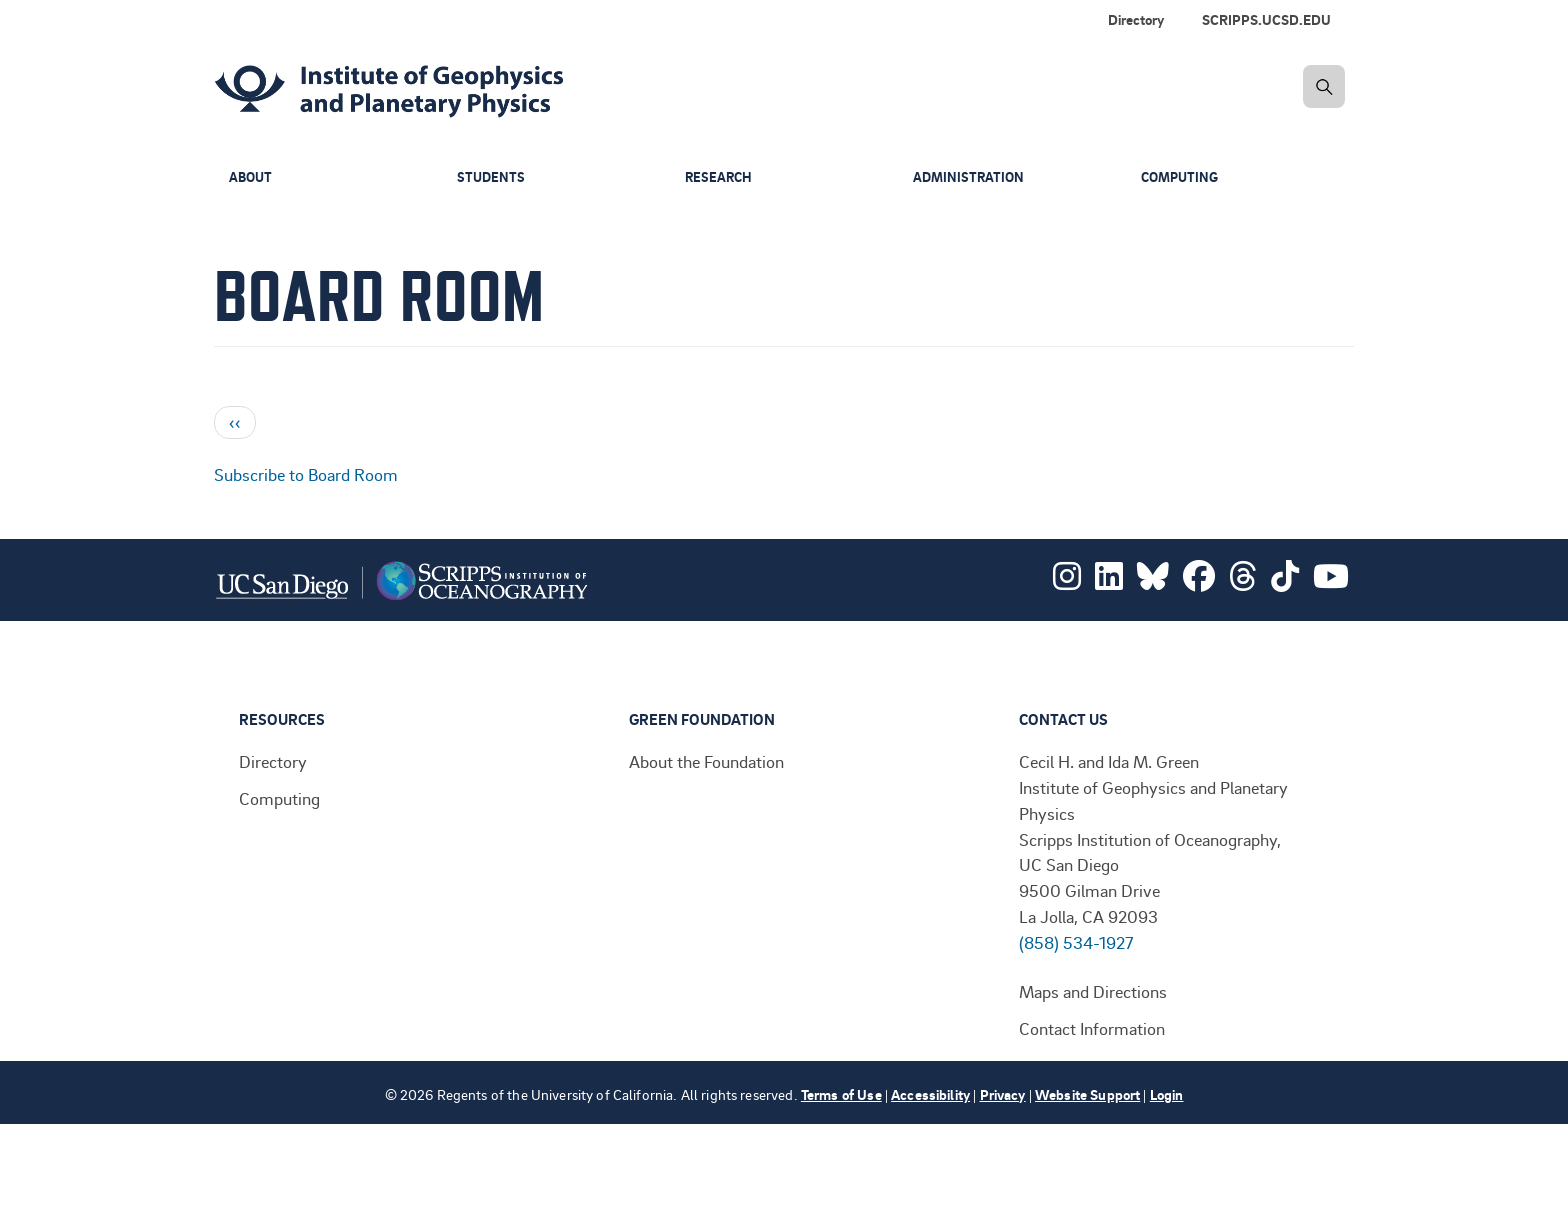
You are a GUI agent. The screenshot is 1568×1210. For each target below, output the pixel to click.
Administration (970, 177)
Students (492, 177)
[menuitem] (1270, 20)
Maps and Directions (1093, 991)
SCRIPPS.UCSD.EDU (1266, 19)
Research (720, 177)
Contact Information (1092, 1028)
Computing (1182, 177)
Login (1167, 1094)
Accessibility (930, 1094)
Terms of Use (841, 1094)
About (252, 177)
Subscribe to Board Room (306, 474)
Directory (1136, 19)
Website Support (1087, 1094)
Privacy (1003, 1094)
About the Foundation (706, 761)
